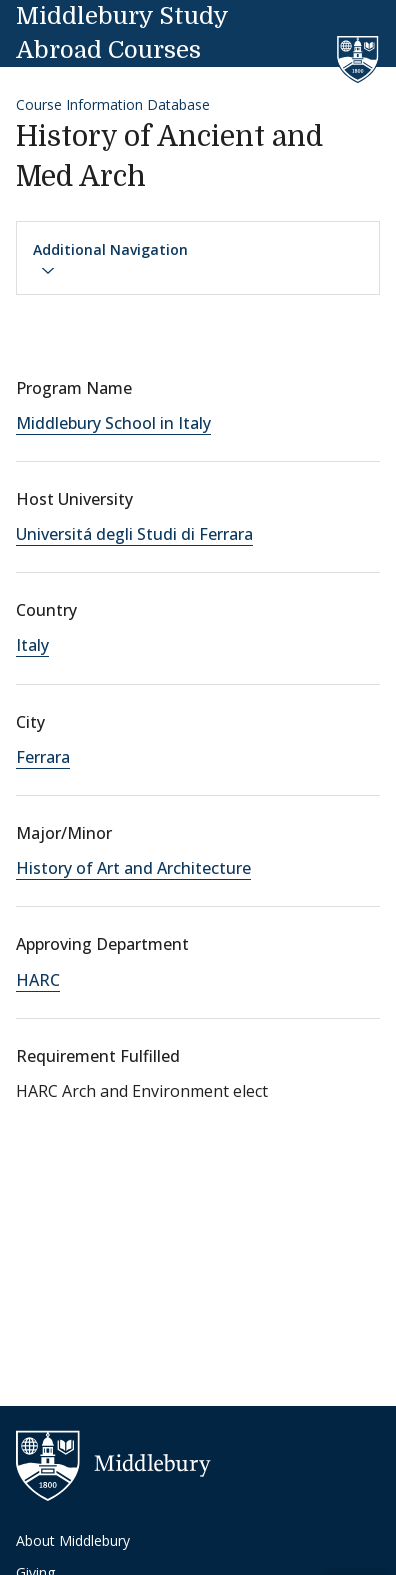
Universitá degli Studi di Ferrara (134, 534)
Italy (32, 645)
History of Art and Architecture (133, 868)
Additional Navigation (110, 259)
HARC (38, 980)
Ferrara (43, 757)
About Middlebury (73, 1540)
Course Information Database (113, 104)
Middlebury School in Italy (113, 423)
